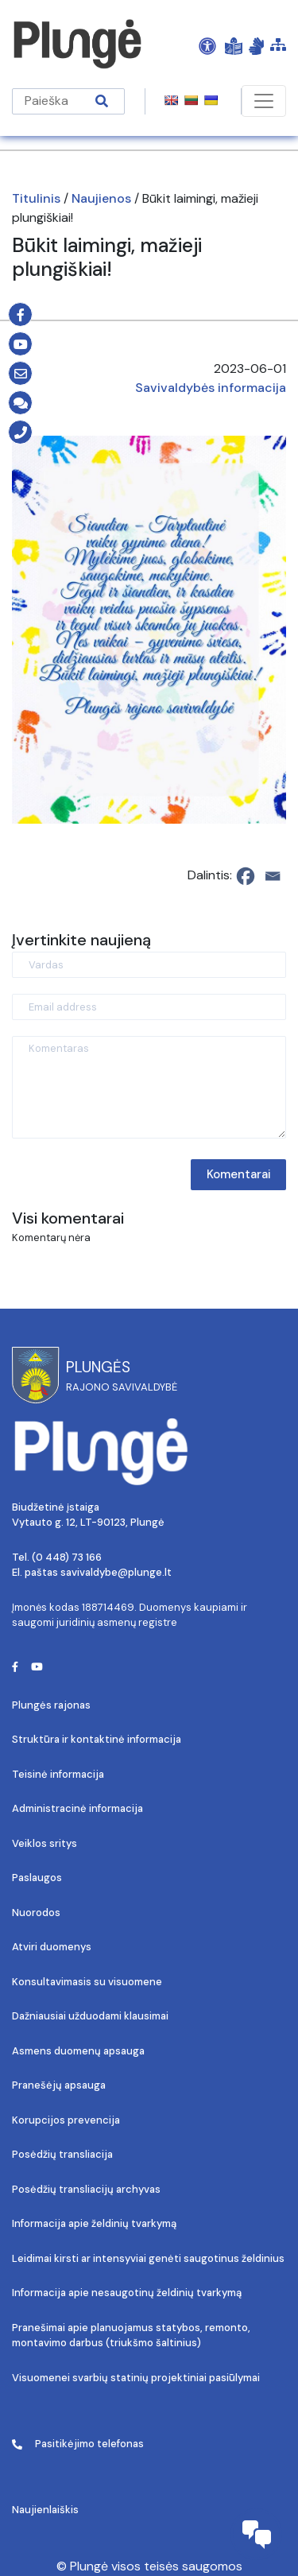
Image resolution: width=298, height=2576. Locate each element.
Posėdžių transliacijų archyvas (86, 2189)
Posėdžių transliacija (62, 2154)
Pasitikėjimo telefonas (78, 2443)
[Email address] (149, 1007)
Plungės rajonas (51, 1705)
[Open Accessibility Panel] (207, 45)
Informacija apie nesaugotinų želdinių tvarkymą (127, 2292)
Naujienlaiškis (45, 2509)
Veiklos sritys (44, 1843)
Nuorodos (36, 1912)
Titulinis (36, 198)
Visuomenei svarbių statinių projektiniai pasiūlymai (136, 2377)
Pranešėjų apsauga (59, 2085)
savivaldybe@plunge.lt (116, 1572)
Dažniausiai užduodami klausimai (90, 2016)
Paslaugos (37, 1877)
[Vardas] (149, 965)
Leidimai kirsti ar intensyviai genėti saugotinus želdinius (148, 2258)
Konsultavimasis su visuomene (87, 1981)
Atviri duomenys (51, 1946)
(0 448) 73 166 (67, 1557)
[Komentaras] (149, 1087)
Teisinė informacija (58, 1774)
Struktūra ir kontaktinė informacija (96, 1739)
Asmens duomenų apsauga (78, 2051)
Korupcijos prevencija (66, 2120)
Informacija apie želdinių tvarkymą (94, 2223)
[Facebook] (245, 876)
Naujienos (101, 198)
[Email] (272, 876)
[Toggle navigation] (264, 101)
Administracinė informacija (77, 1808)
